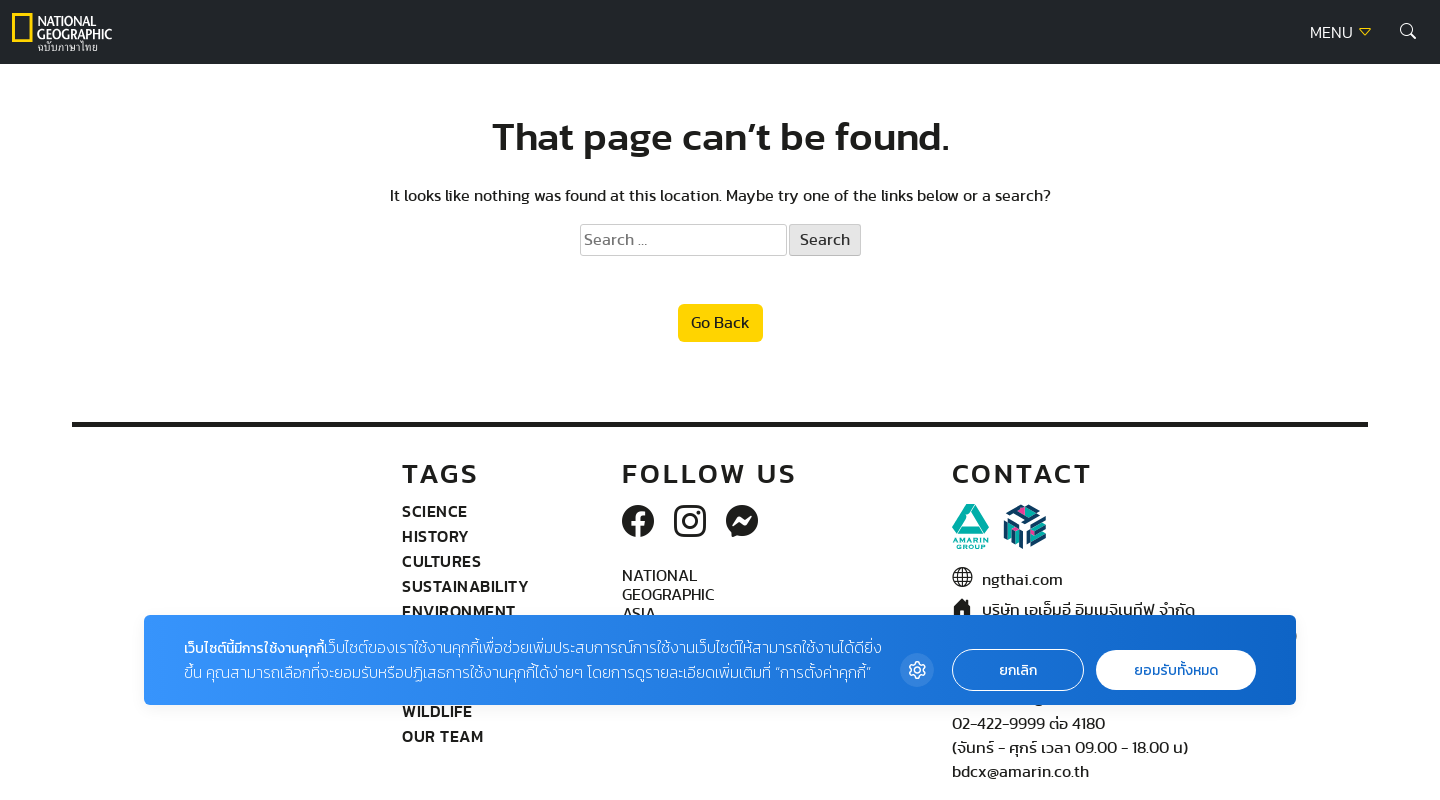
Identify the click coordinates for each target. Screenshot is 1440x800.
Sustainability (465, 586)
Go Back (720, 323)
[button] (1408, 32)
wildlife (437, 711)
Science (435, 511)
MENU (1341, 33)
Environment (459, 611)
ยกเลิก (1018, 670)
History (436, 536)
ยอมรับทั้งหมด (1176, 670)
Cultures (441, 561)
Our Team (442, 736)
